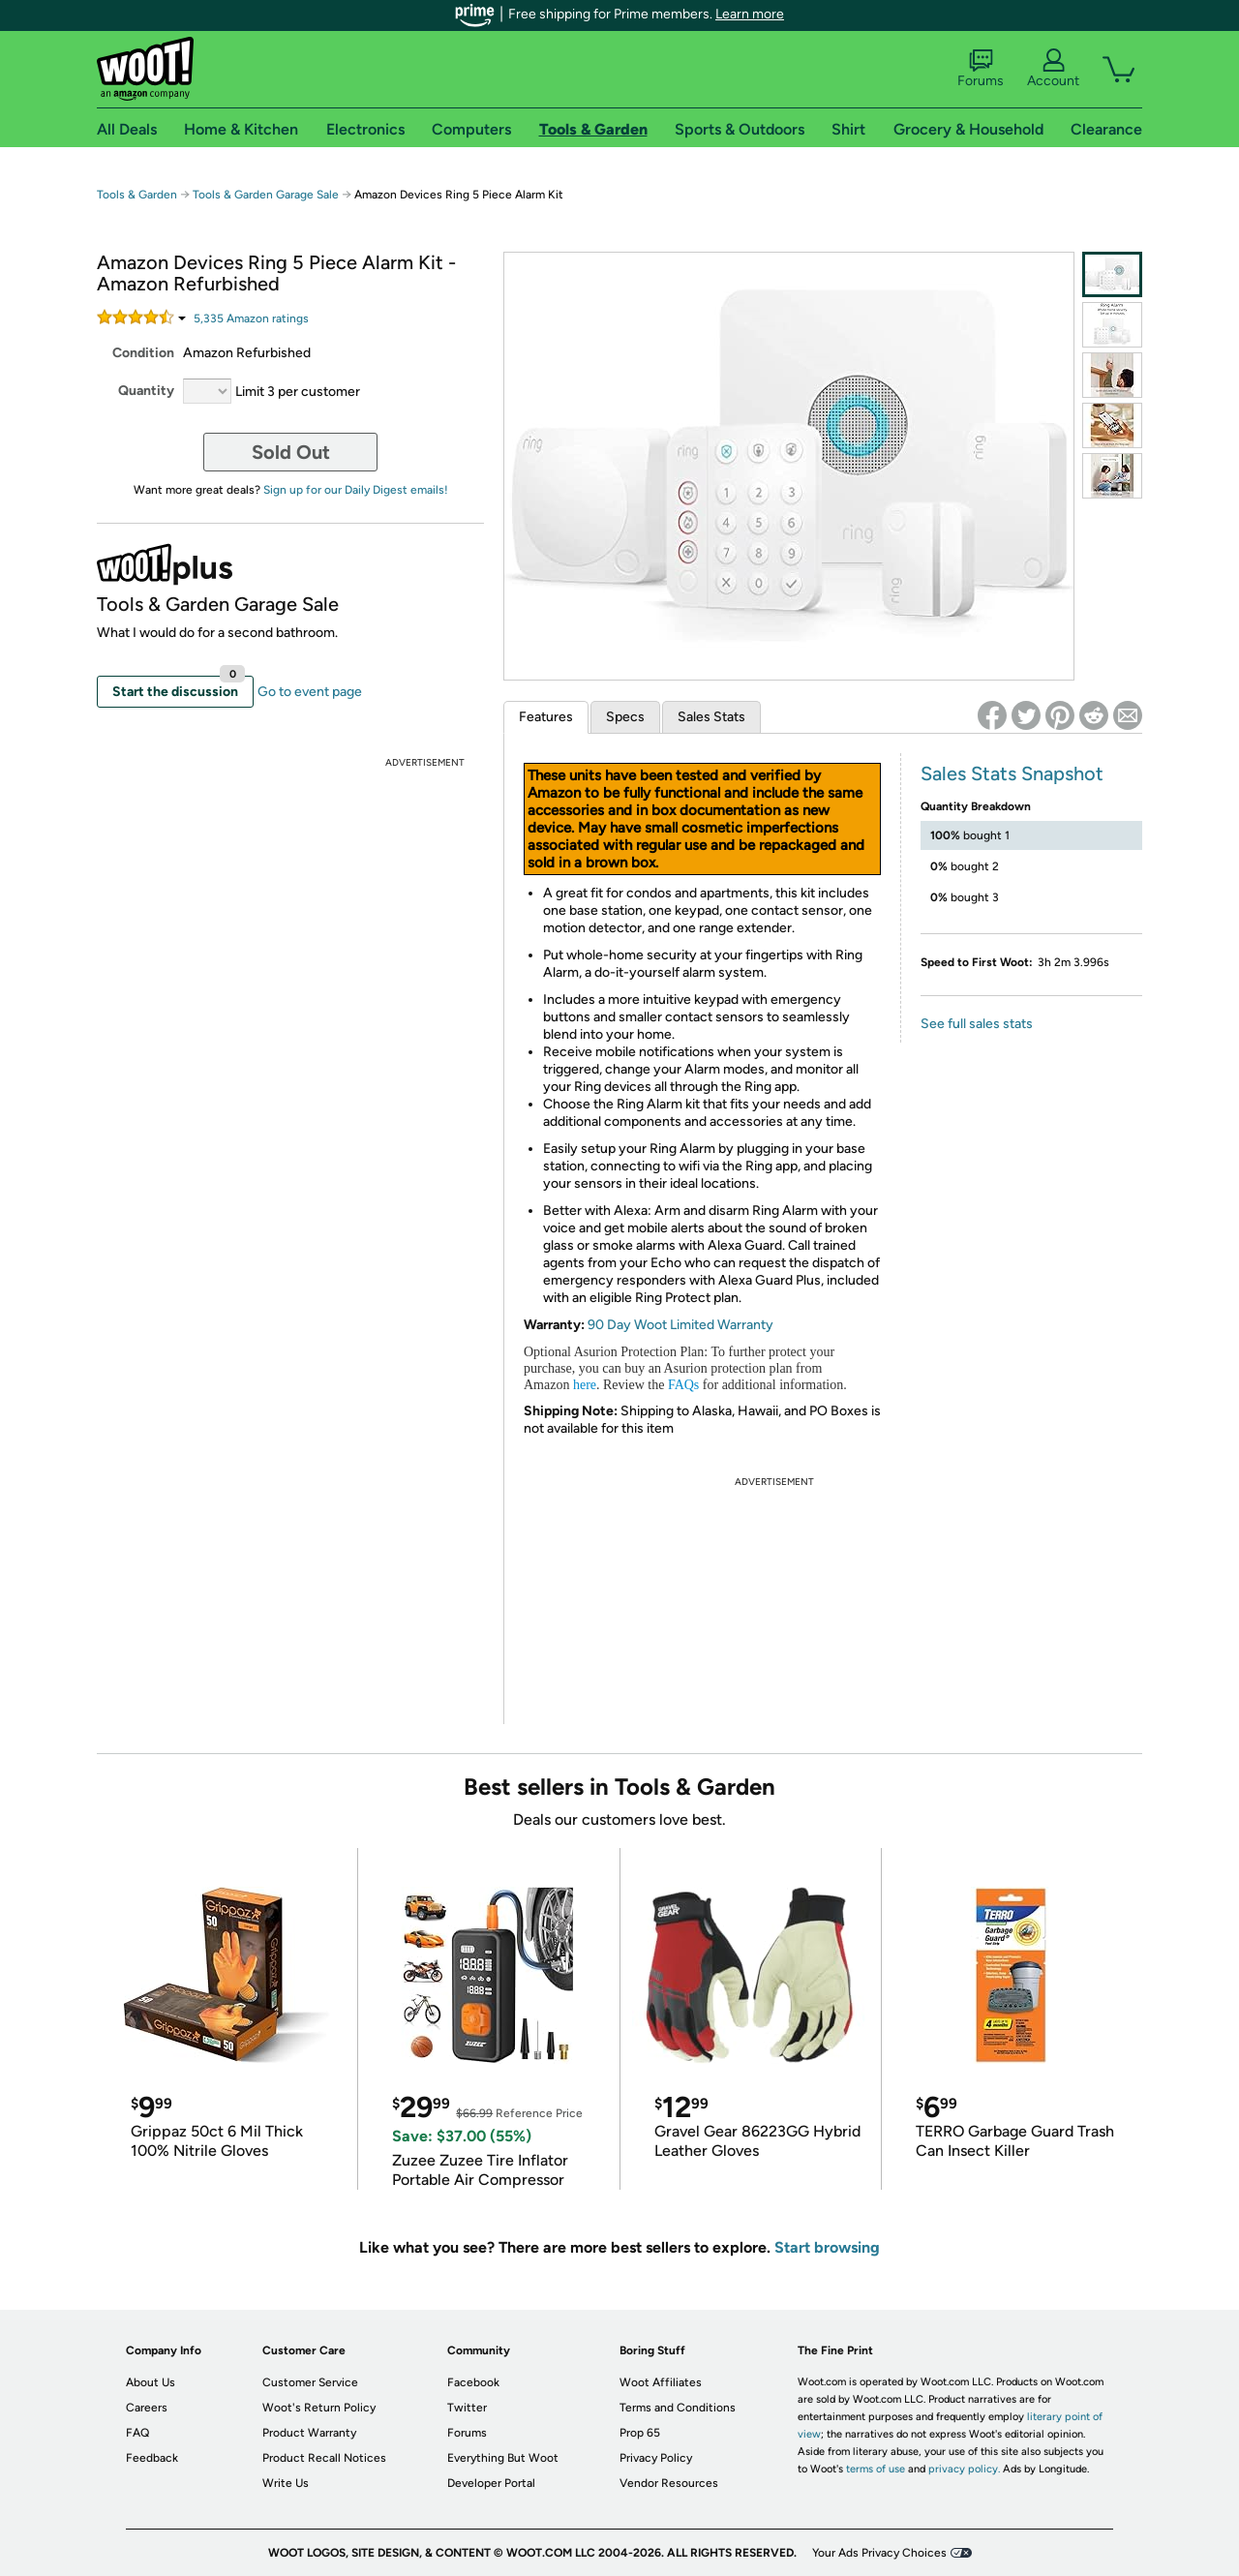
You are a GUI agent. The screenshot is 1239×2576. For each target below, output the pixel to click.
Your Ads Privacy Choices (879, 2553)
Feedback (152, 2458)
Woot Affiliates (661, 2382)
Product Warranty (309, 2433)
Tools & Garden (137, 194)
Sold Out (291, 452)
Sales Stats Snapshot (1012, 773)
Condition (143, 353)
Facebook (473, 2382)
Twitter (467, 2407)
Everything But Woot (503, 2458)
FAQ (137, 2433)
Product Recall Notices (324, 2458)
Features (546, 717)
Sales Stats (711, 717)
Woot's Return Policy (319, 2407)
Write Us (285, 2483)
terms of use (875, 2469)
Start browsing (827, 2247)
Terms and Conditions (678, 2407)
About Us (150, 2382)
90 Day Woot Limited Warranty (680, 1325)
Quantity (146, 390)
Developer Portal (491, 2483)
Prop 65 (640, 2433)
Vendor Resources (669, 2483)
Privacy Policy (656, 2458)
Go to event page (309, 691)
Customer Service (310, 2382)
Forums (980, 68)
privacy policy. (964, 2469)
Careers (146, 2407)
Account (1053, 68)
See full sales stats (977, 1023)
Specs (625, 717)
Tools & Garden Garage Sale (266, 194)
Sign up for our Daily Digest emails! (355, 490)
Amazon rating (251, 318)
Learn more (749, 14)
